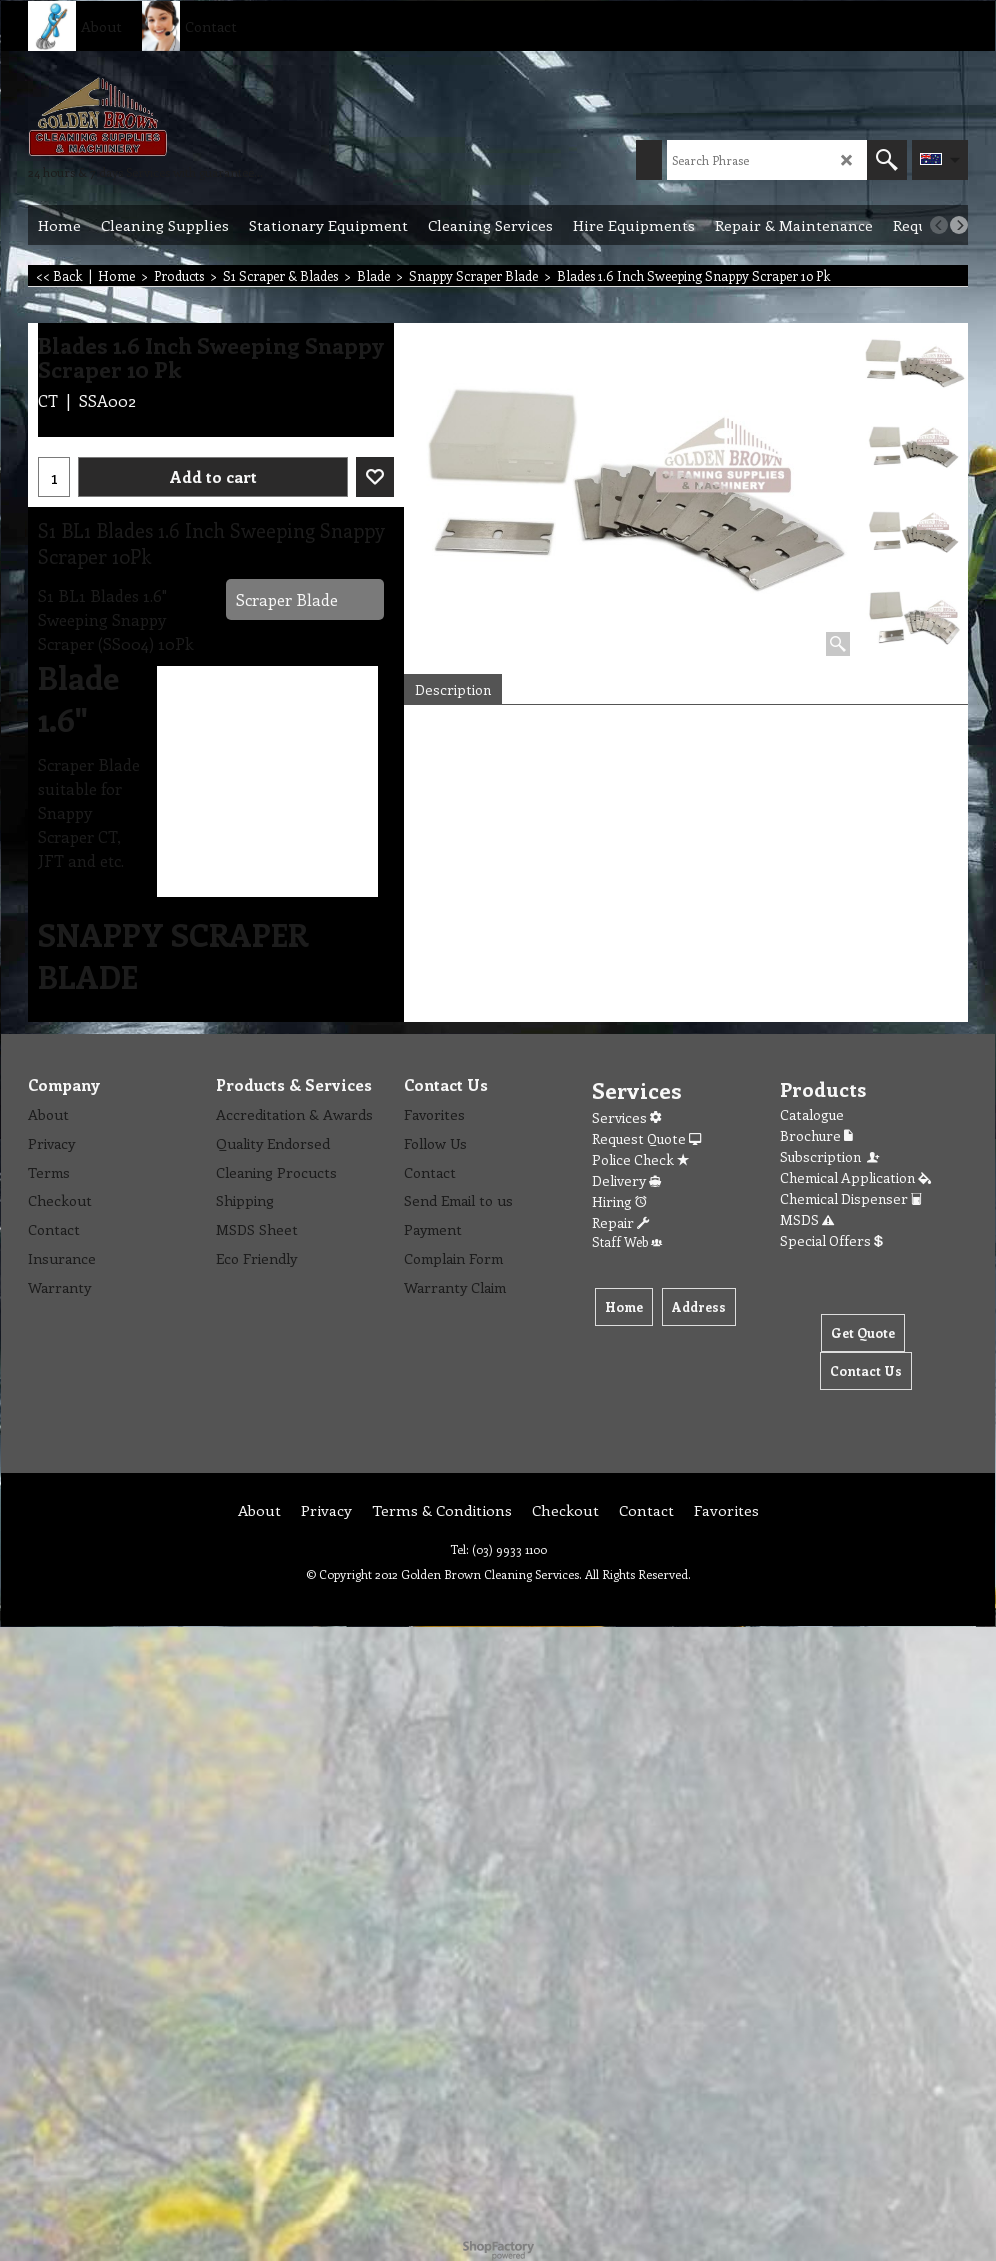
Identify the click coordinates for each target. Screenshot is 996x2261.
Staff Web (627, 1241)
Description (453, 689)
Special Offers (831, 1240)
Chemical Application (855, 1177)
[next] (959, 225)
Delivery (626, 1180)
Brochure (816, 1135)
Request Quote (646, 1138)
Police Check (640, 1159)
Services (626, 1117)
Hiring (619, 1201)
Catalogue (812, 1114)
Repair (620, 1222)
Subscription (831, 1156)
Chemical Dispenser (851, 1198)
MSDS (807, 1219)
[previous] (939, 225)
